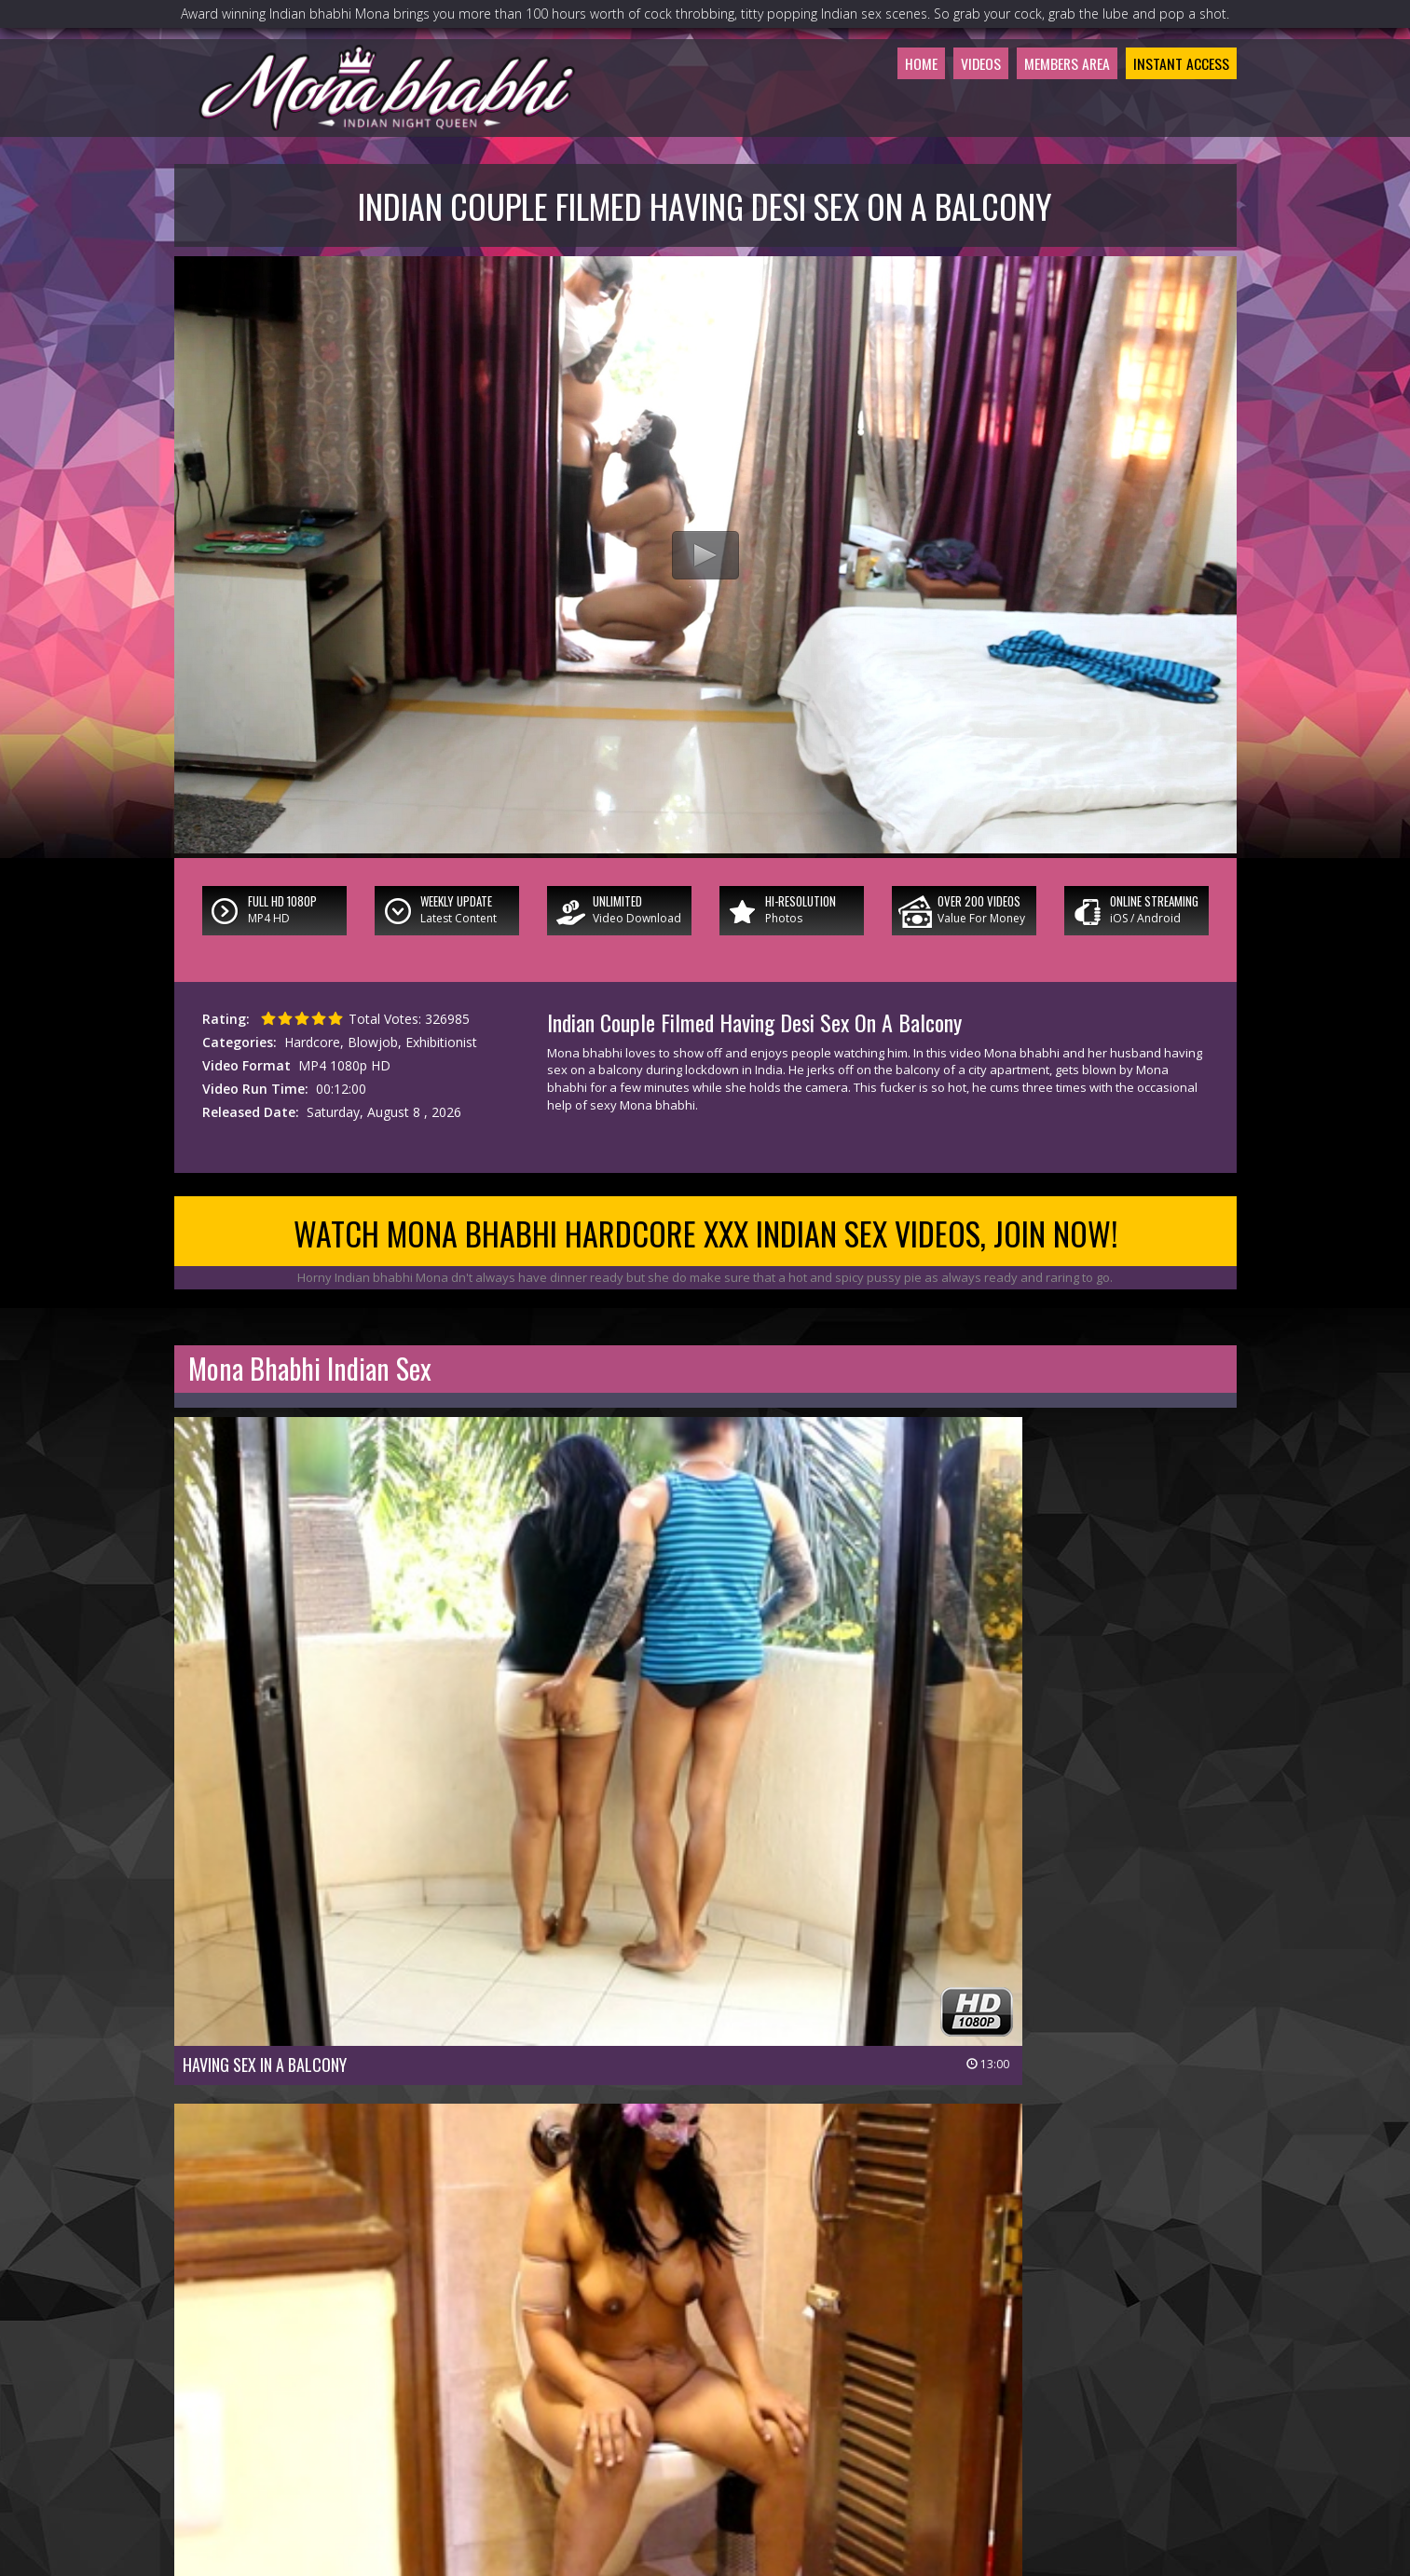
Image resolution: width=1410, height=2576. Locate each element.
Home (861, 115)
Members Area (1033, 115)
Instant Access (1170, 115)
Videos (930, 115)
